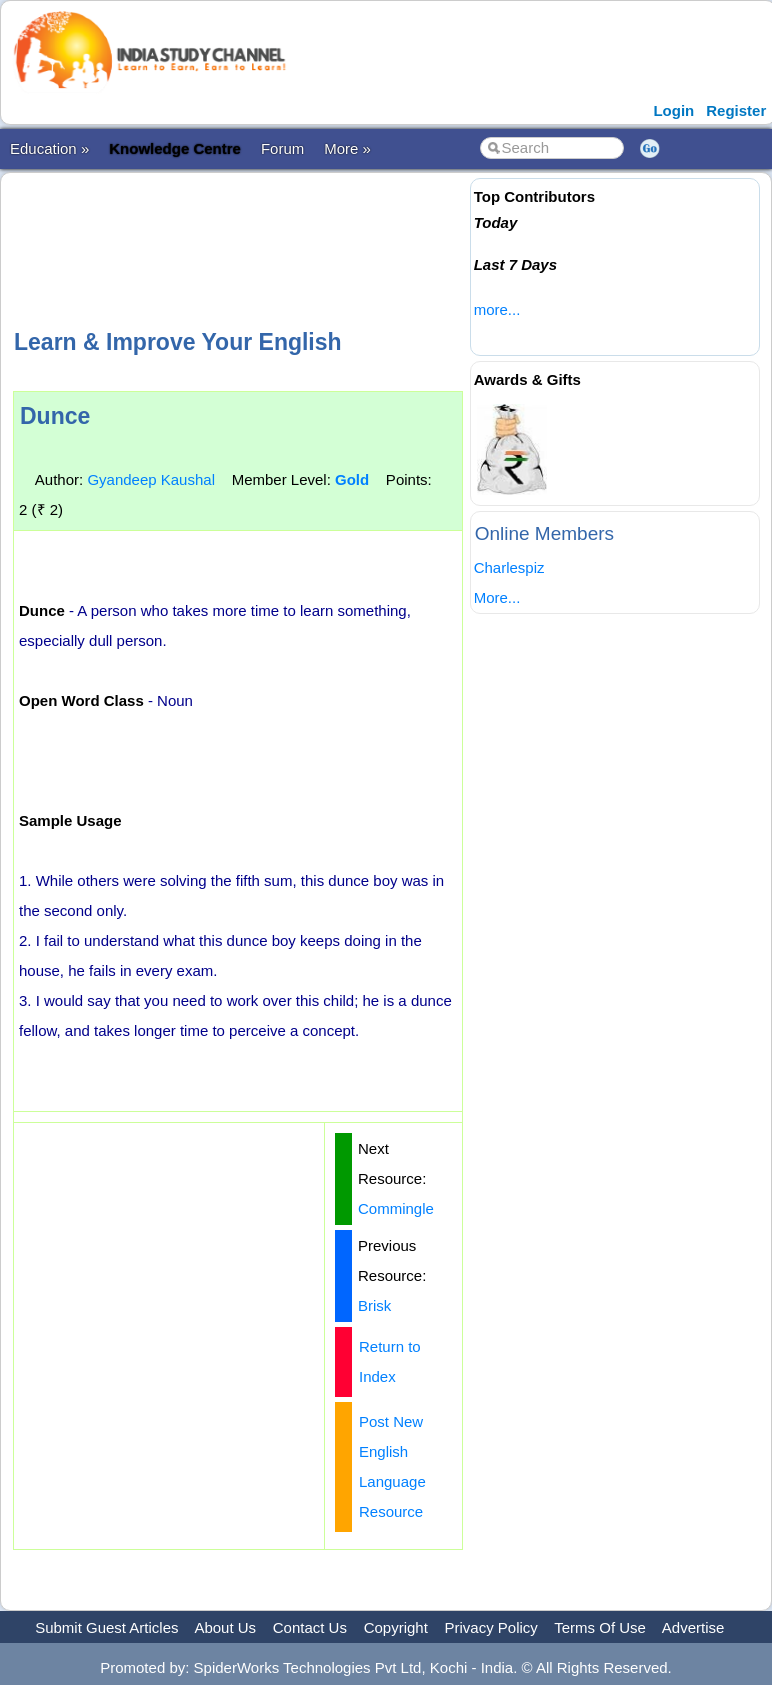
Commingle (396, 1208)
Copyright (396, 1627)
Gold (352, 479)
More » (347, 148)
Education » (49, 148)
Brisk (374, 1305)
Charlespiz (509, 567)
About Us (225, 1627)
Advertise (693, 1627)
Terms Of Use (600, 1627)
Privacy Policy (491, 1627)
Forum (282, 148)
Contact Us (310, 1627)
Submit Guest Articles (106, 1627)
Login (673, 110)
